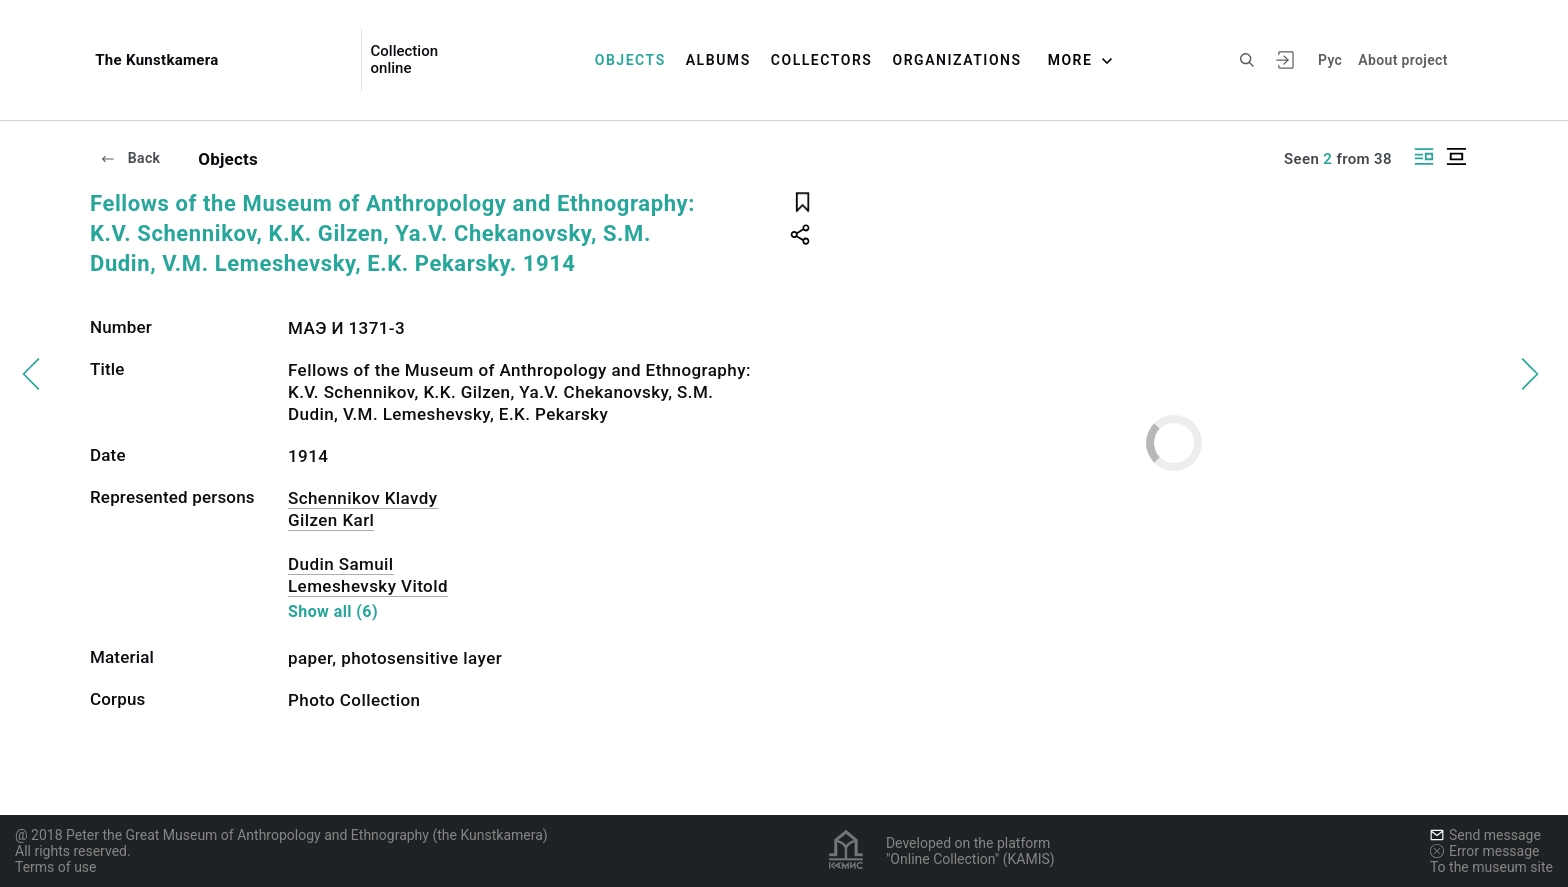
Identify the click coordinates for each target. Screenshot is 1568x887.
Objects (630, 60)
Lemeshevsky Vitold (368, 586)
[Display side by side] (1424, 156)
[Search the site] (1247, 60)
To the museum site (1491, 867)
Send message (1485, 835)
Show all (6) (333, 611)
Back (130, 158)
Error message (1485, 851)
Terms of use (56, 867)
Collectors (822, 60)
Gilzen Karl (331, 520)
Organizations (956, 60)
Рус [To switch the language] (1330, 60)
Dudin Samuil (341, 564)
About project (1402, 60)
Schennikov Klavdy (363, 498)
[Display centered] (1456, 156)
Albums (718, 60)
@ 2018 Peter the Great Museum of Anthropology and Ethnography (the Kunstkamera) (281, 835)
